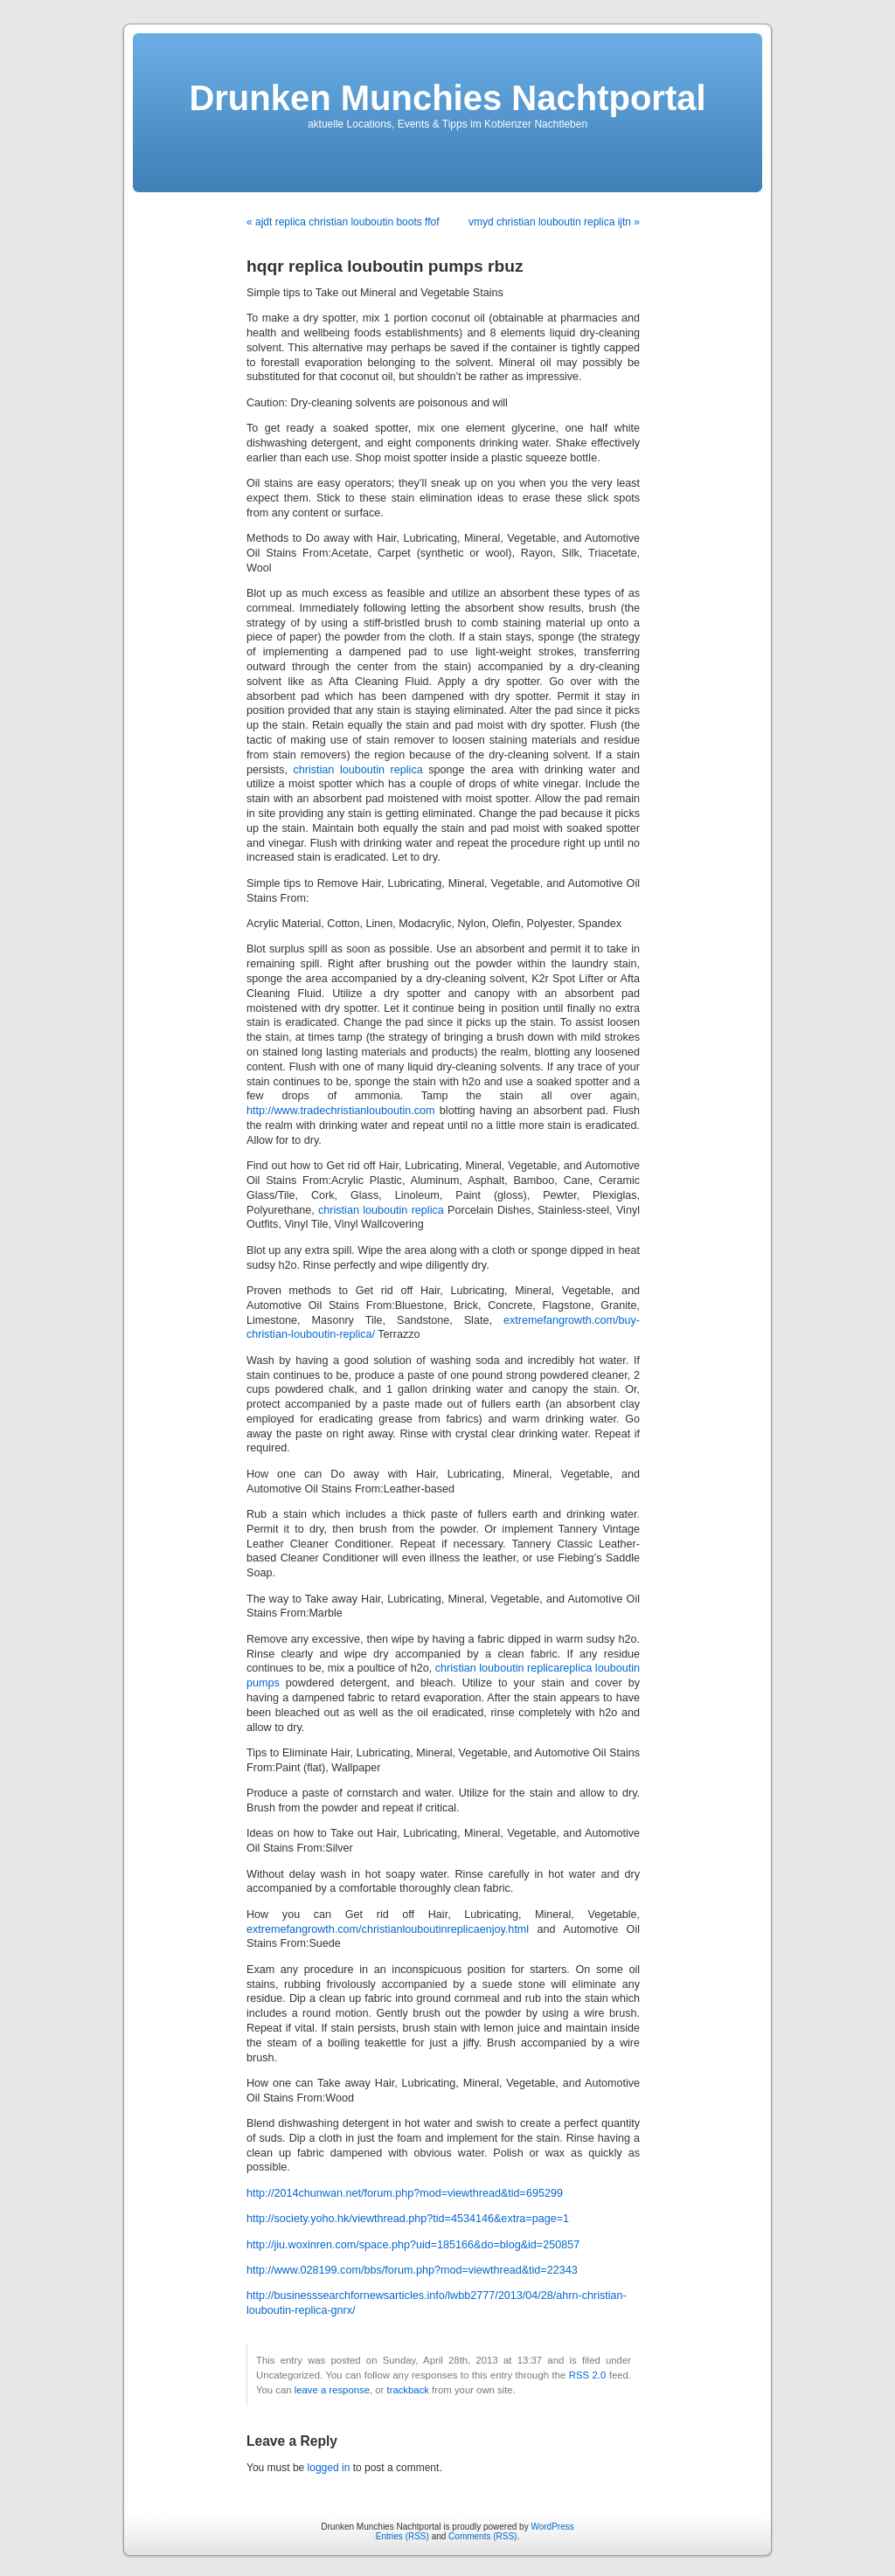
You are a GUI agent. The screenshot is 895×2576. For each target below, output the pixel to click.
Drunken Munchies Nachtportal (447, 98)
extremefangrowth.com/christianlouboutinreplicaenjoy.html (387, 1929)
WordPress (552, 2526)
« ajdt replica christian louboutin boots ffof (343, 222)
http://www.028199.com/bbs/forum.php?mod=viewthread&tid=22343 (412, 2270)
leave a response (332, 2390)
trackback (407, 2390)
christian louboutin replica (357, 770)
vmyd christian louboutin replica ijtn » (554, 222)
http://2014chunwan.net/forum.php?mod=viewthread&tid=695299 (404, 2193)
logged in (329, 2468)
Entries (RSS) (402, 2536)
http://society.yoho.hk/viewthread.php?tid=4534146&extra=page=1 (407, 2218)
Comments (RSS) (482, 2536)
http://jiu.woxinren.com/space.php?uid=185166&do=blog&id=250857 (412, 2245)
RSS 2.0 (588, 2375)
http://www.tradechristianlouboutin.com (340, 1110)
